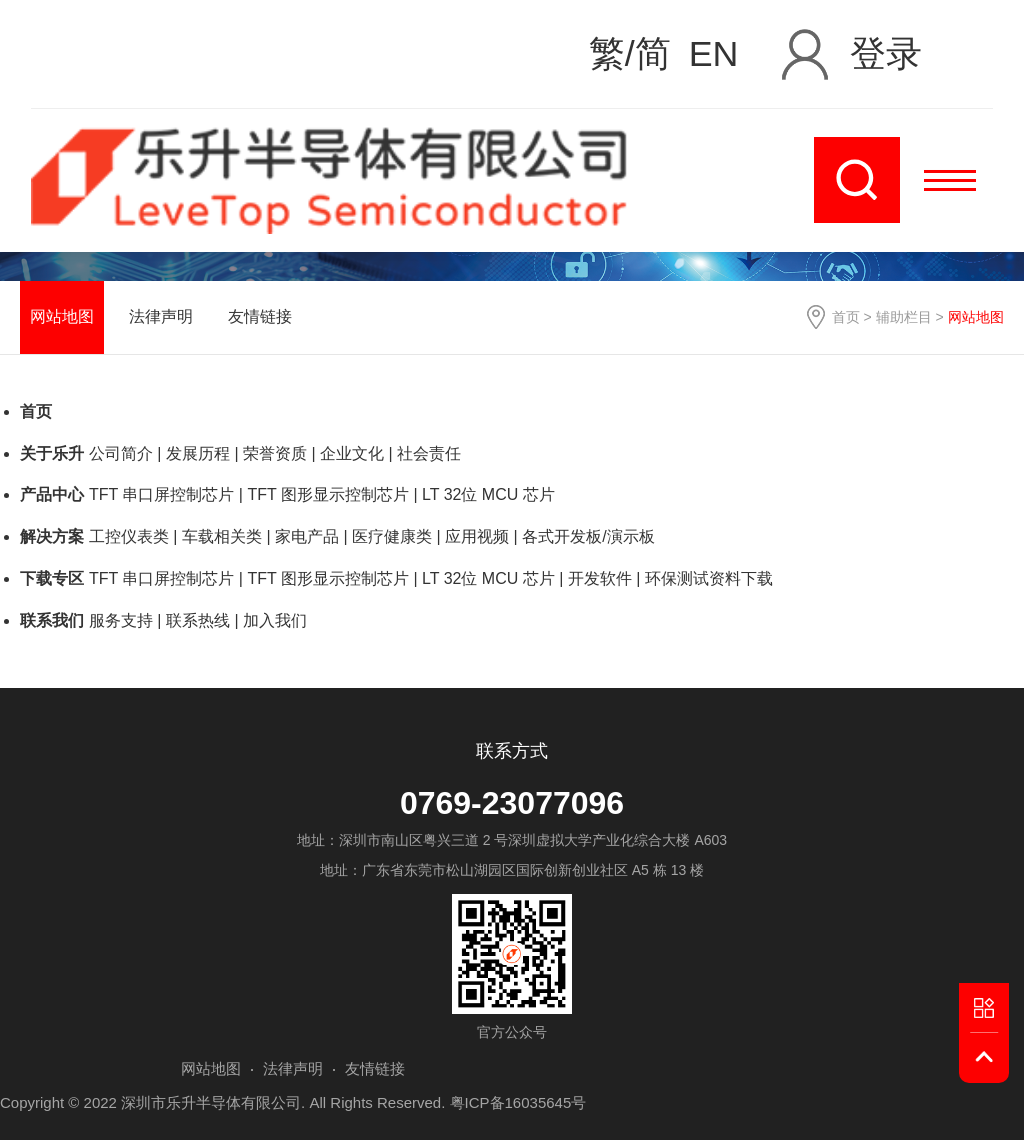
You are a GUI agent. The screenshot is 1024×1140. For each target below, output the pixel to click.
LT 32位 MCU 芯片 (488, 494)
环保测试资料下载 (709, 578)
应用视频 (477, 536)
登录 (886, 54)
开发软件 (600, 578)
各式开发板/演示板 (588, 536)
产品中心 (52, 494)
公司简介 (121, 453)
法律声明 (161, 316)
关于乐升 (52, 453)
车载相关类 (222, 536)
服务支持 (121, 620)
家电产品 (307, 536)
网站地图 (62, 316)
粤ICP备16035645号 (518, 1102)
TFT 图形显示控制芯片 (327, 494)
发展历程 (198, 453)
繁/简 (630, 54)
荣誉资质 (275, 453)
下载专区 (52, 578)
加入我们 (275, 620)
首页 (846, 317)
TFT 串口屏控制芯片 (161, 494)
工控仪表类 (129, 536)
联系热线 (198, 620)
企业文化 (352, 453)
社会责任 (429, 453)
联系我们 (52, 620)
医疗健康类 (392, 536)
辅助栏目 (904, 317)
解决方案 (52, 536)
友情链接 (260, 316)
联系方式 (512, 751)
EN (714, 54)
